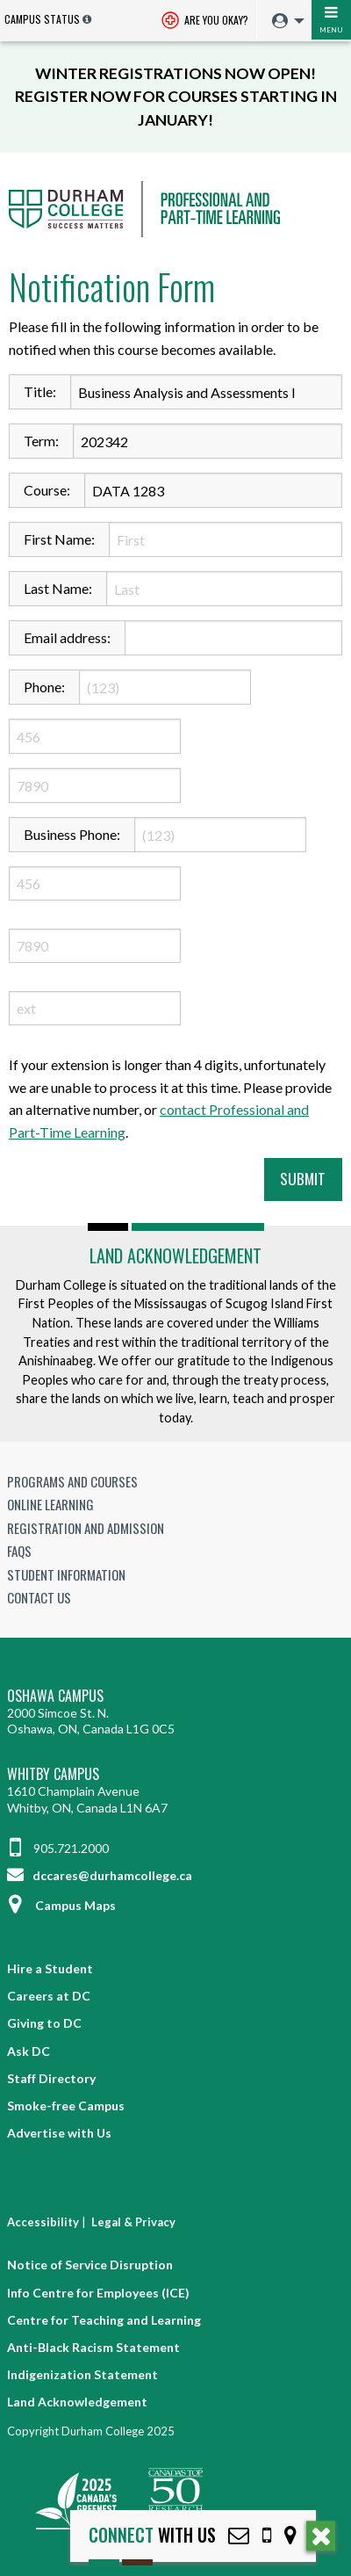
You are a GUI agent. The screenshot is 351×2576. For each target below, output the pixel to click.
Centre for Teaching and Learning (104, 2319)
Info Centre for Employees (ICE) (98, 2292)
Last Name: (58, 588)
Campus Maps (61, 1905)
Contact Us (39, 1597)
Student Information (66, 1574)
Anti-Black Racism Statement (93, 2347)
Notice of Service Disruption (90, 2264)
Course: (47, 489)
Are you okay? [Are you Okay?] (204, 21)
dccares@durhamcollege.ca (99, 1875)
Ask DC (28, 2051)
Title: (40, 391)
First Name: (59, 539)
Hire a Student (50, 1968)
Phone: (44, 686)
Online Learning (50, 1504)
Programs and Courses (72, 1481)
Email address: (67, 637)
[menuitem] (284, 21)
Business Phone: (72, 834)
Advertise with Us (59, 2132)
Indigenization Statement (82, 2374)
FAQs (19, 1550)
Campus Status (42, 18)
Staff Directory (51, 2078)
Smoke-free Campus (66, 2105)
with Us (152, 2535)
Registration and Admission (85, 1528)
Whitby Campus (53, 1774)
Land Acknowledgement (175, 1255)
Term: (41, 440)
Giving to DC (44, 2022)
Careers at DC (48, 1995)
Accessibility (43, 2222)
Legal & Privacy (133, 2222)
